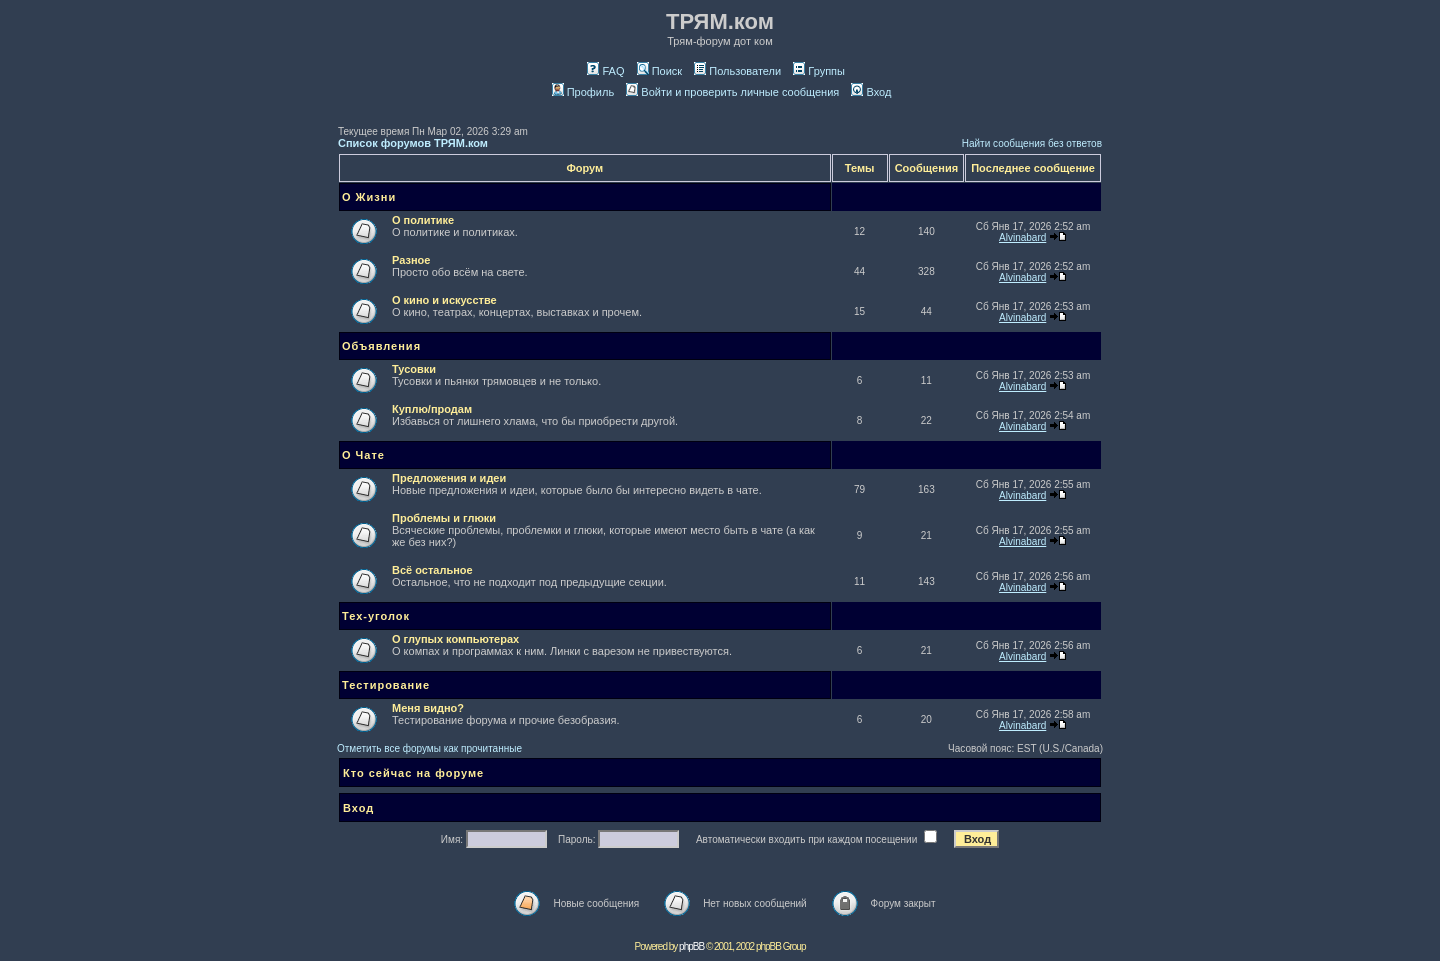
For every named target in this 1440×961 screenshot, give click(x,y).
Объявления (381, 346)
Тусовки (414, 369)
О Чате (363, 455)
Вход (871, 92)
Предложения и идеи (449, 478)
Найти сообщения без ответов (1032, 143)
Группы (819, 71)
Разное (411, 260)
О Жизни (369, 197)
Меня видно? (428, 708)
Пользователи (737, 71)
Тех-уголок (376, 616)
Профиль (583, 92)
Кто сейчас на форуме (413, 773)
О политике (423, 220)
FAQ (605, 71)
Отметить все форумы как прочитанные (429, 748)
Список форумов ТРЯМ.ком (413, 143)
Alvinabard (1022, 237)
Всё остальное (432, 570)
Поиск (659, 71)
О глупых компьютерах (455, 639)
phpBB (691, 946)
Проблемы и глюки (444, 518)
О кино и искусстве (444, 300)
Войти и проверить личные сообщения (732, 92)
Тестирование (386, 685)
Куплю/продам (432, 409)
